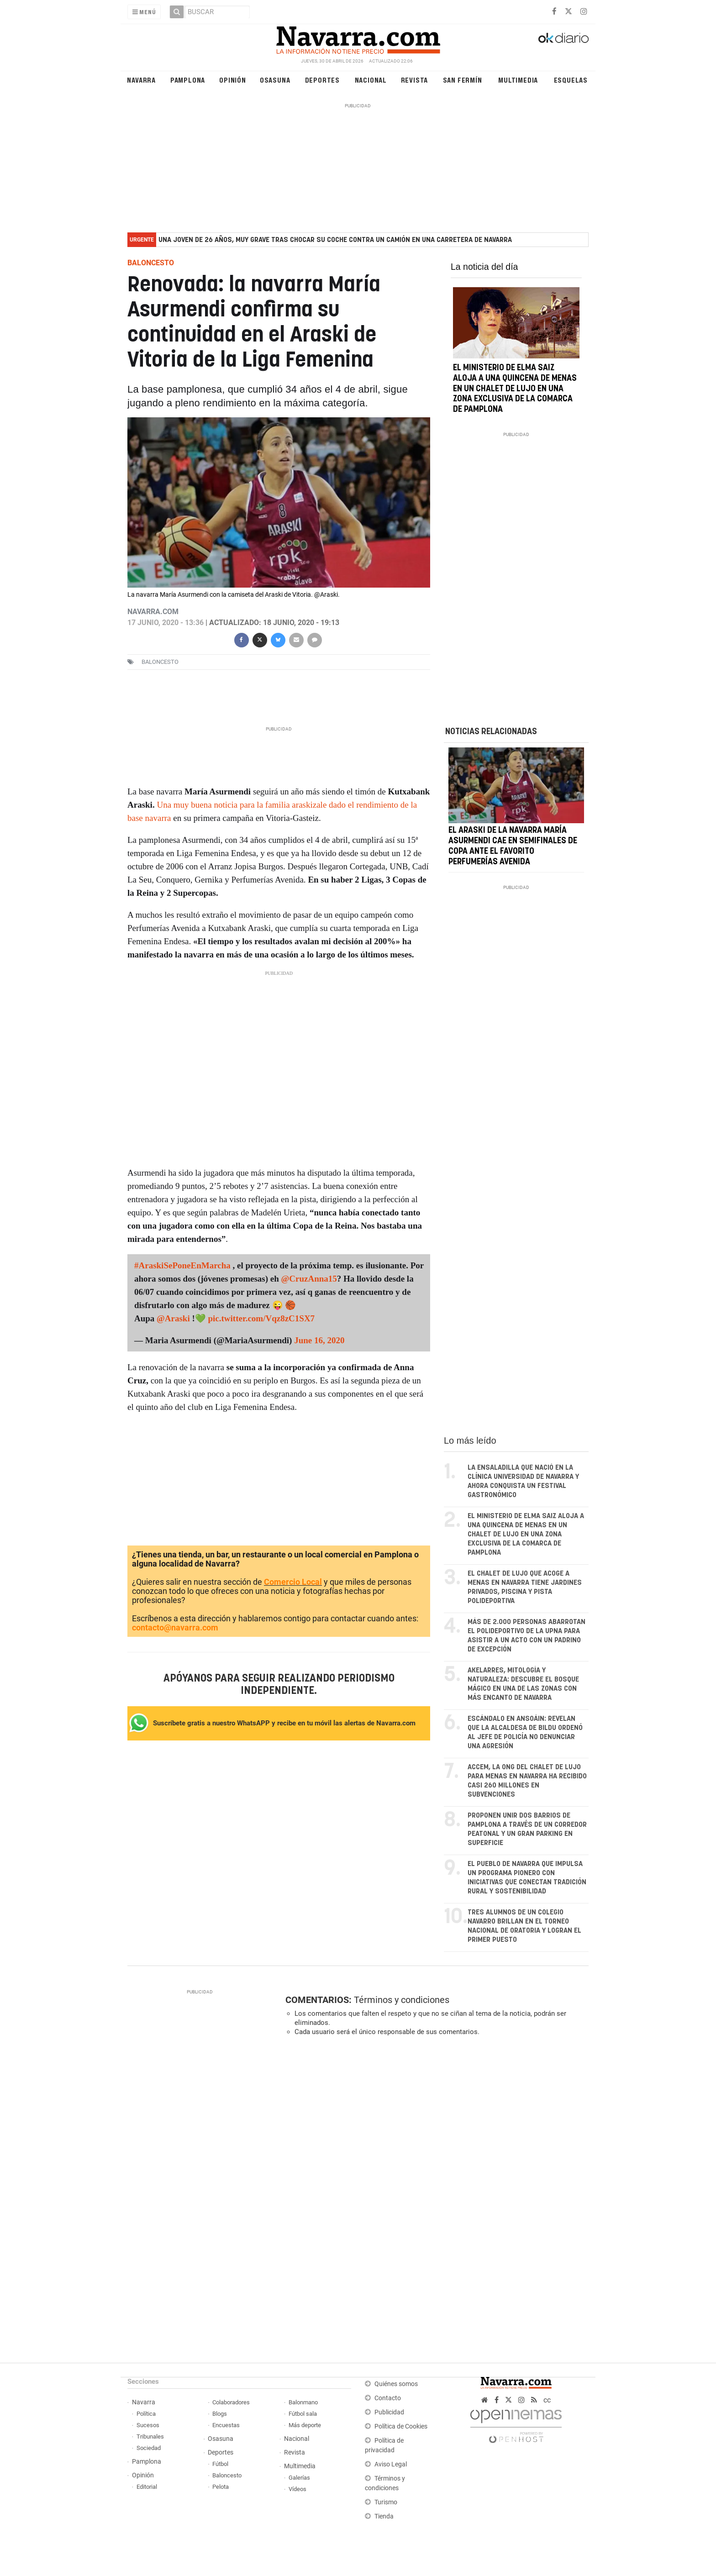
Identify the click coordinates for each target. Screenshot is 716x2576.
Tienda (384, 2516)
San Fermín (462, 79)
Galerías (299, 2477)
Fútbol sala (303, 2413)
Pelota (220, 2486)
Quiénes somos (396, 2384)
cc (547, 2400)
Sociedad (149, 2448)
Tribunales (150, 2436)
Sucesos (148, 2425)
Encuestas (226, 2425)
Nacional (371, 79)
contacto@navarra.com (175, 1627)
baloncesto (160, 661)
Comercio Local (293, 1582)
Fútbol (220, 2463)
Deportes (322, 79)
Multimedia (518, 79)
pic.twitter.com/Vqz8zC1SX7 (261, 1318)
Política (146, 2413)
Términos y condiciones (401, 1999)
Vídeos (297, 2489)
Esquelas (571, 79)
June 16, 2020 (319, 1340)
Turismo (385, 2502)
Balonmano (303, 2402)
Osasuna (275, 79)
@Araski (173, 1318)
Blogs (219, 2413)
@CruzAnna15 (309, 1278)
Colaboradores (231, 2402)
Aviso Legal (390, 2464)
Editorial (147, 2486)
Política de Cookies (400, 2426)
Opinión (232, 79)
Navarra (141, 79)
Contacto (387, 2398)
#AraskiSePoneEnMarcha (182, 1265)
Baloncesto (227, 2475)
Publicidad (389, 2412)
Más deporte (305, 2425)
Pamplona (187, 79)
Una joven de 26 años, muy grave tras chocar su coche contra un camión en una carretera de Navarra (335, 240)
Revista (414, 79)
